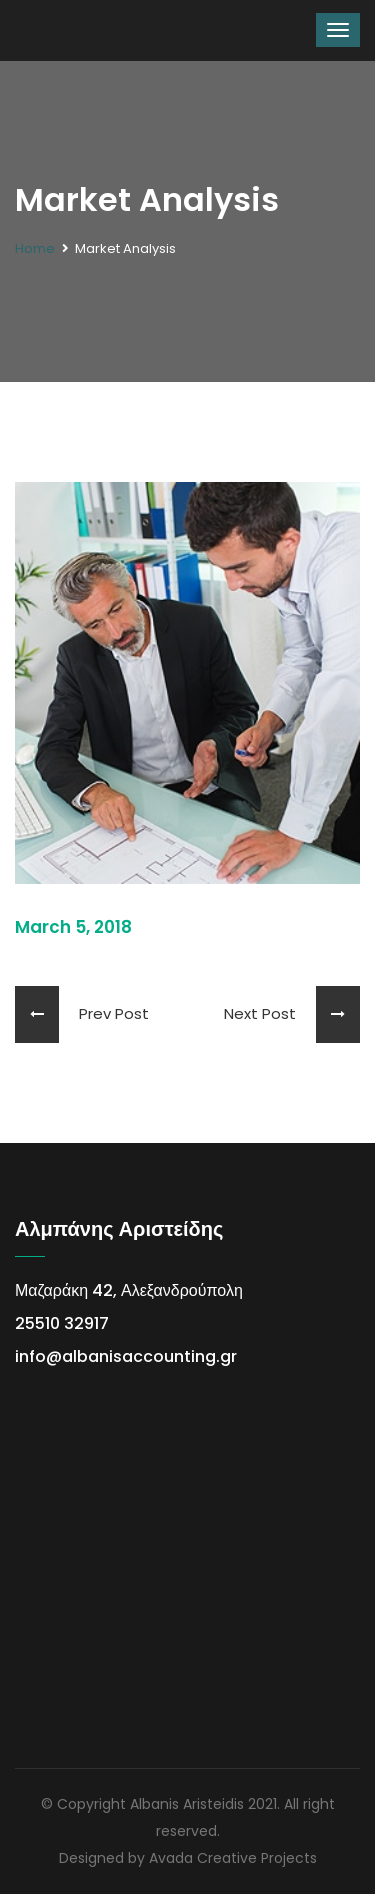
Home (35, 248)
